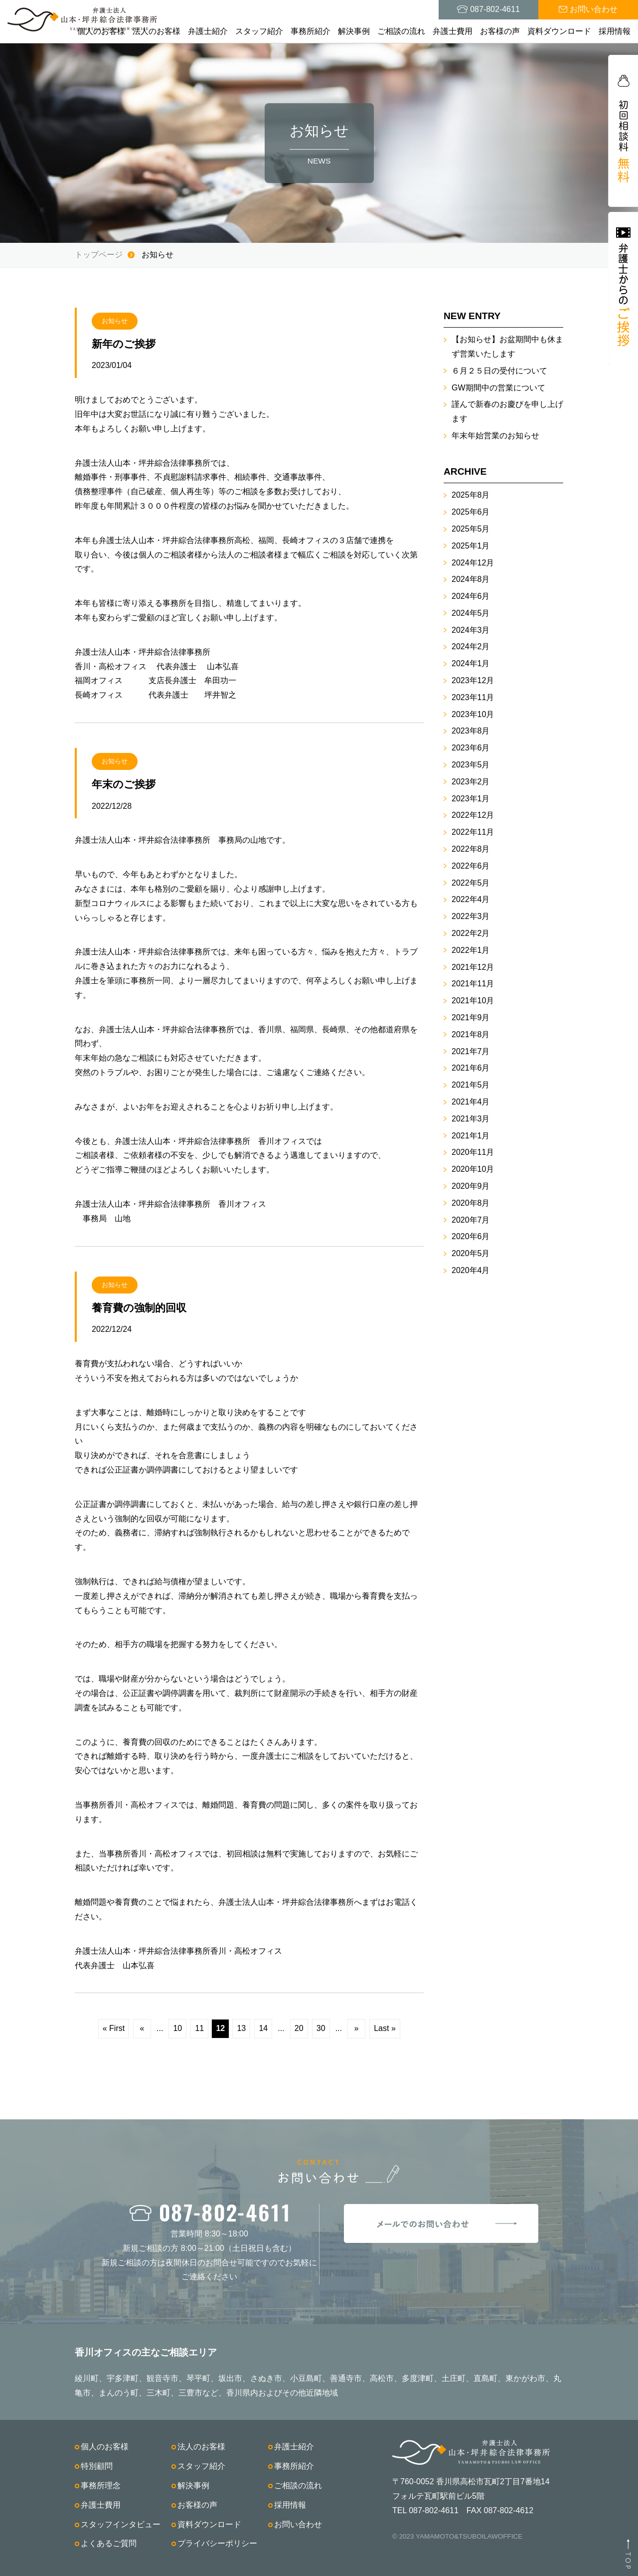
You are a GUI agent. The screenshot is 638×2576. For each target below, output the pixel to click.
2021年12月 (473, 967)
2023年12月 (473, 680)
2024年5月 (471, 613)
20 (299, 2028)
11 (199, 2028)
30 (321, 2028)
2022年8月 (471, 849)
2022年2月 (471, 933)
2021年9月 (471, 1017)
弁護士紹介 (208, 31)
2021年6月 (471, 1068)
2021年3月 (471, 1118)
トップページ (99, 254)
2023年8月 (471, 731)
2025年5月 (471, 529)
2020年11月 (473, 1152)
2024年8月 (471, 579)
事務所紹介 (310, 31)
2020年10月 (473, 1169)
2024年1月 (471, 663)
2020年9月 (471, 1186)
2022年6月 (471, 866)
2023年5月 (471, 764)
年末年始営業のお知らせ (495, 435)
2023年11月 (473, 697)
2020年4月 (471, 1270)
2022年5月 (471, 883)
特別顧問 (97, 2466)
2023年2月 (471, 781)
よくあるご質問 (109, 2543)
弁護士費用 (453, 31)
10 (177, 2028)
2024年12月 (473, 562)
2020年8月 (471, 1203)
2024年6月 (471, 596)
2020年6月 (471, 1236)
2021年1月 (471, 1135)
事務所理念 (101, 2485)
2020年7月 (471, 1220)
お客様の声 (500, 31)
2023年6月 (471, 747)
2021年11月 (473, 983)
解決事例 (354, 31)
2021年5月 (471, 1085)
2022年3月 (471, 916)
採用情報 (615, 31)
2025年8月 (471, 495)
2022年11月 (473, 832)
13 (241, 2028)
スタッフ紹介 (259, 31)
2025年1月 (471, 546)
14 (263, 2028)
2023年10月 (473, 714)
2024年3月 (471, 630)
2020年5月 (471, 1253)
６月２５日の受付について (499, 371)
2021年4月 (471, 1102)
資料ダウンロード (559, 31)
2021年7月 (471, 1051)
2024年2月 (471, 646)
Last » (385, 2028)
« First (114, 2028)
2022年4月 (471, 899)
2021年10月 (473, 1000)
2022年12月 (473, 815)
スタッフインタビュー (120, 2524)
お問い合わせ (298, 2524)
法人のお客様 (156, 31)
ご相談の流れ (401, 31)
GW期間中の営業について (498, 387)
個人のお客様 (101, 31)
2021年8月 (471, 1034)
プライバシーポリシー (217, 2543)
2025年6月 (471, 512)
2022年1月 (471, 950)
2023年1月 (471, 798)
